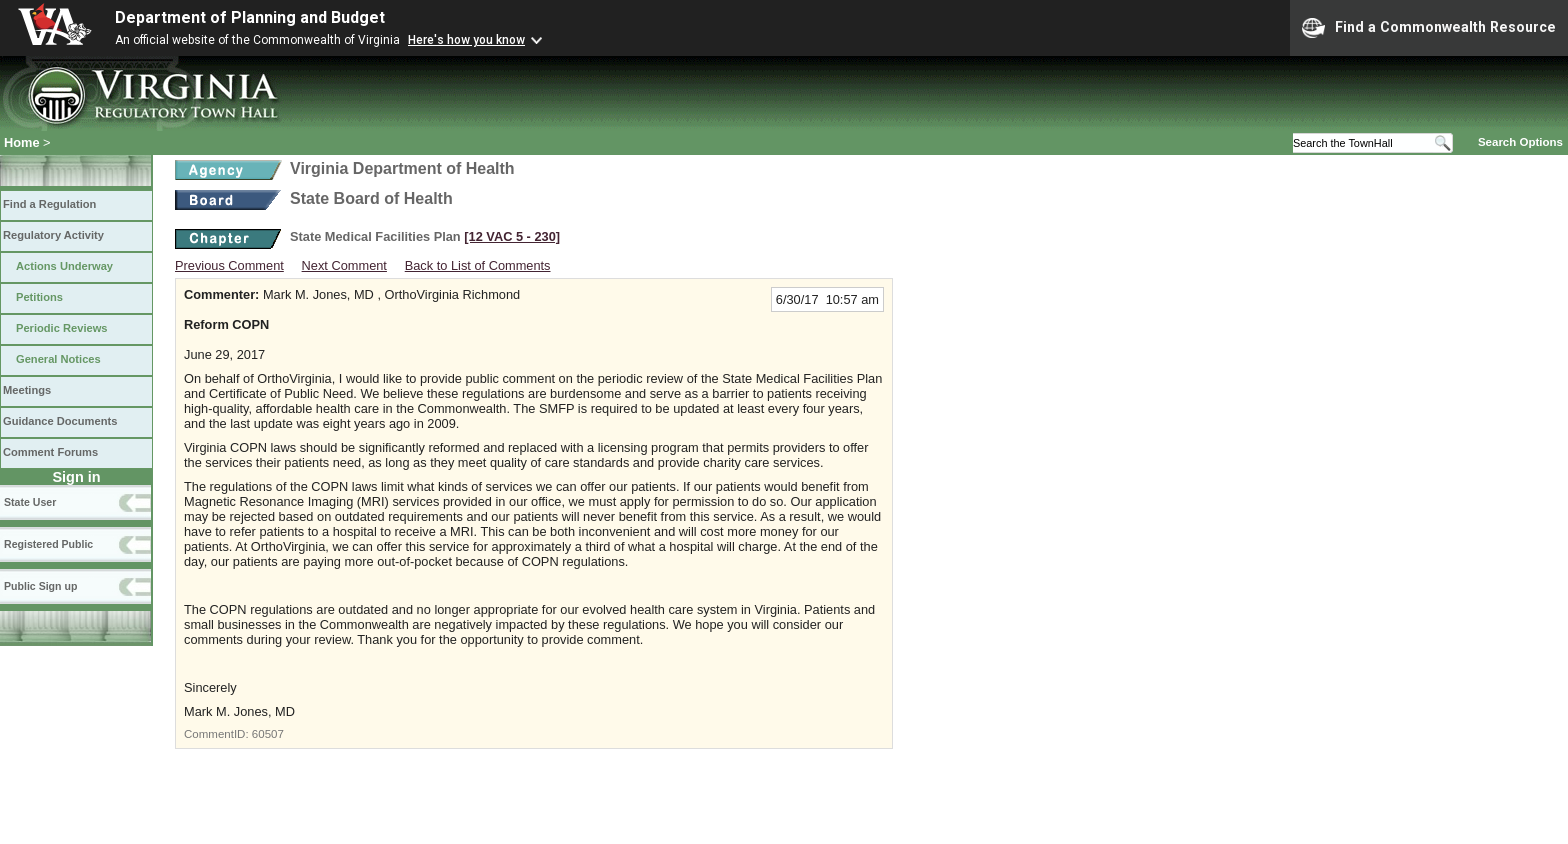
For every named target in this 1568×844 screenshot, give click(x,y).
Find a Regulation (49, 204)
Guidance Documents (60, 421)
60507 (268, 734)
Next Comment (344, 265)
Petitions (39, 297)
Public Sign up (40, 586)
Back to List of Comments (478, 265)
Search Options (1520, 142)
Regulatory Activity (53, 235)
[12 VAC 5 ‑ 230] (512, 236)
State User (30, 502)
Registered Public (48, 544)
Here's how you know (466, 40)
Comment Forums (50, 452)
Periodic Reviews (62, 328)
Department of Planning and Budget (250, 17)
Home (22, 142)
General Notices (58, 359)
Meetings (27, 390)
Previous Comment (229, 265)
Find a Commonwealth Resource (1429, 28)
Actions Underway (64, 266)
